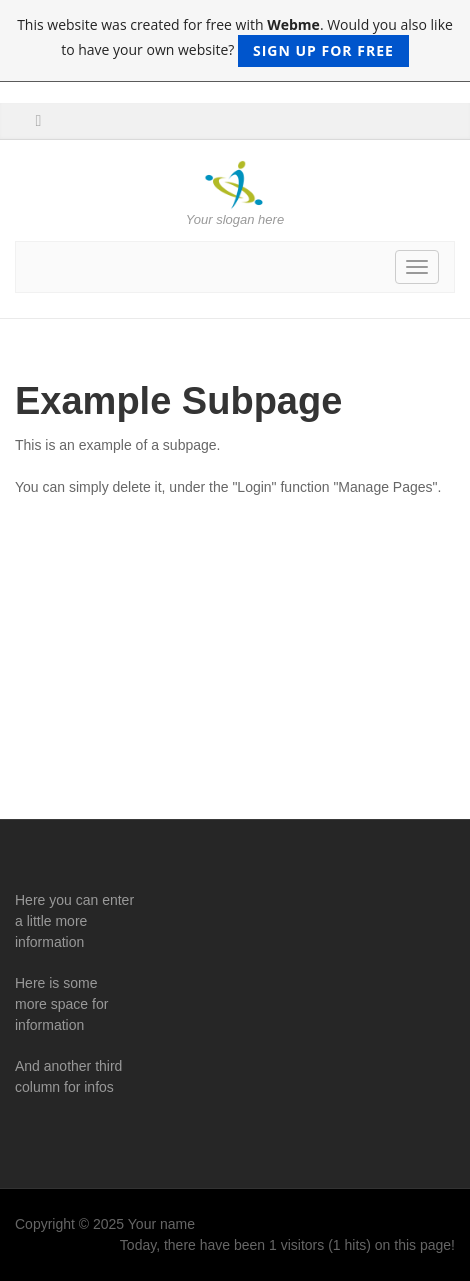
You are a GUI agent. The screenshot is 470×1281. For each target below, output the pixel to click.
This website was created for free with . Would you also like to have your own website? (235, 41)
